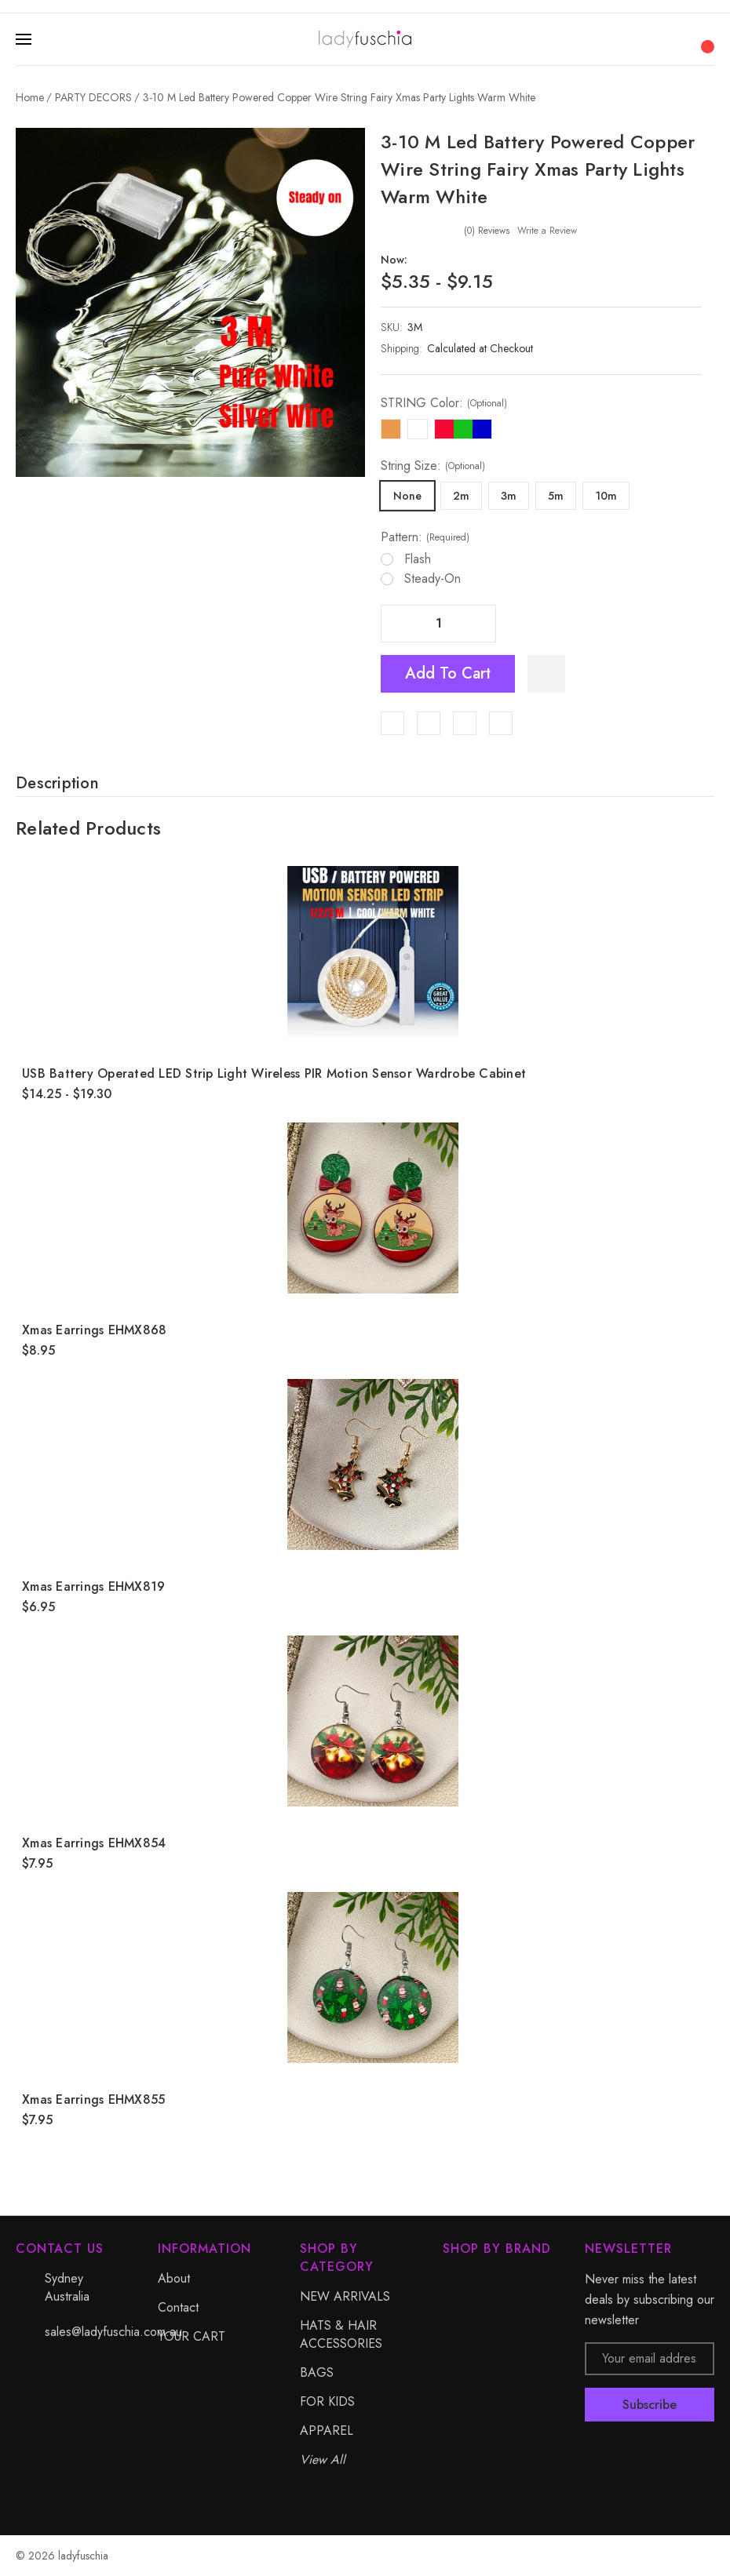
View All (322, 2459)
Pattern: (425, 537)
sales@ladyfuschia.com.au (113, 2332)
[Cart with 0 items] (705, 38)
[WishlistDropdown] (546, 674)
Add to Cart (448, 673)
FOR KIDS (327, 2401)
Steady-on (432, 579)
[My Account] (675, 39)
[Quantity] (438, 623)
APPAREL (326, 2430)
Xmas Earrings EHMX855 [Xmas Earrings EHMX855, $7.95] (93, 2099)
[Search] (643, 39)
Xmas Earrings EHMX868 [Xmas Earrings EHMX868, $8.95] (94, 1330)
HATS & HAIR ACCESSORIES (341, 2334)
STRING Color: (444, 403)
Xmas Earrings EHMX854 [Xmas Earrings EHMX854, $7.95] (94, 1843)
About (174, 2278)
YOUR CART (191, 2336)
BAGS (317, 2372)
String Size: (433, 466)
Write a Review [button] (547, 231)
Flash (417, 559)
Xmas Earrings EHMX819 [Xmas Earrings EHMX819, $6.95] (93, 1586)
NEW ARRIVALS (345, 2296)
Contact (178, 2307)
